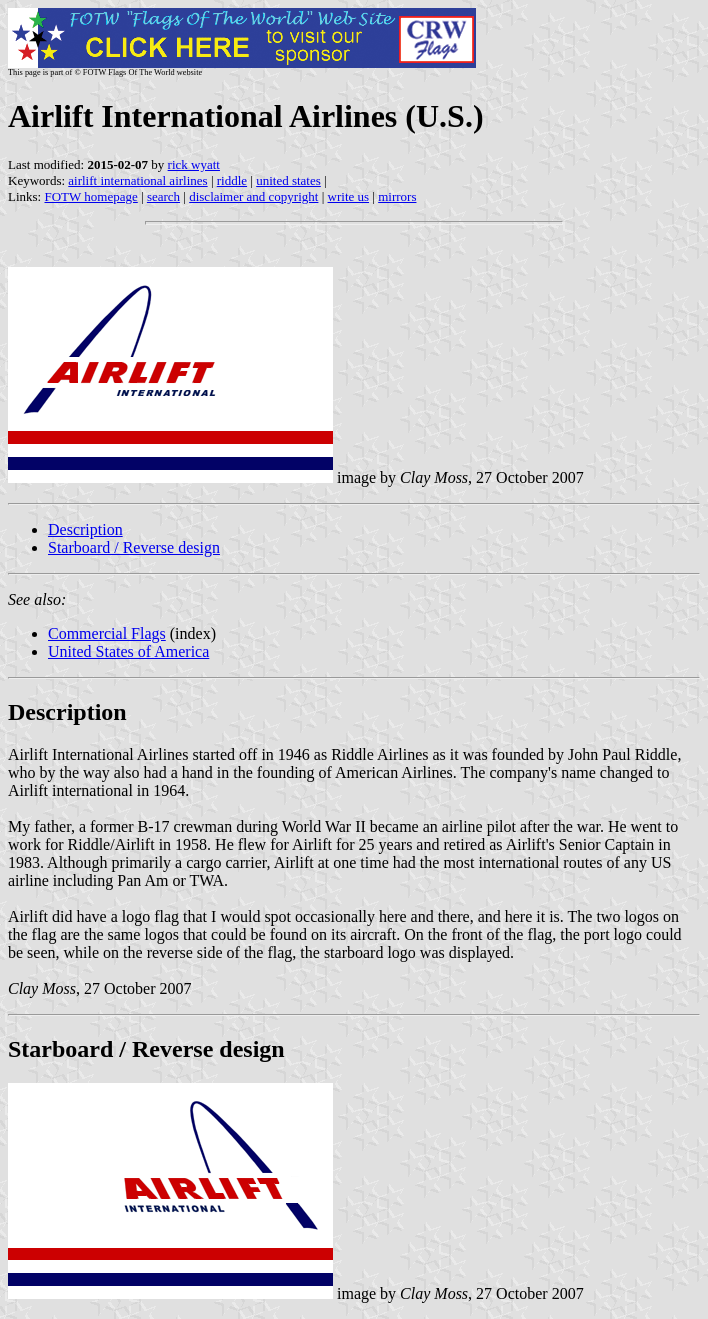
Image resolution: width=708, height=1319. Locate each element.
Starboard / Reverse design (134, 547)
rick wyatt (194, 164)
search (163, 196)
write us (349, 196)
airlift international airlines (137, 180)
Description (85, 529)
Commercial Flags (107, 633)
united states (288, 180)
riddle (232, 180)
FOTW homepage (90, 196)
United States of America (128, 651)
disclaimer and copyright (253, 196)
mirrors (397, 196)
